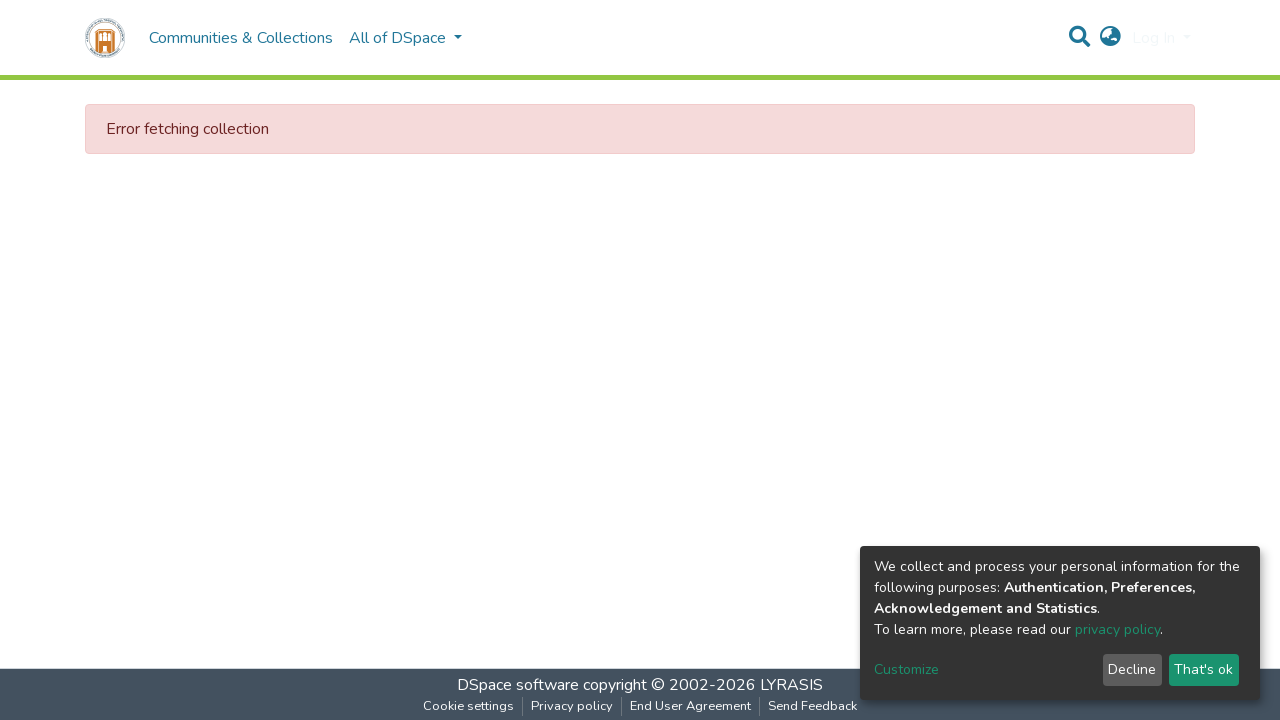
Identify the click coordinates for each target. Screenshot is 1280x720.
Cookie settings (468, 706)
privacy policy (1117, 629)
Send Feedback (812, 706)
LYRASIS (791, 685)
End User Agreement (690, 706)
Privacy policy (572, 706)
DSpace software (518, 685)
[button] (1110, 38)
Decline (1132, 669)
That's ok (1203, 669)
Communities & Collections (241, 38)
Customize (906, 669)
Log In (1155, 38)
